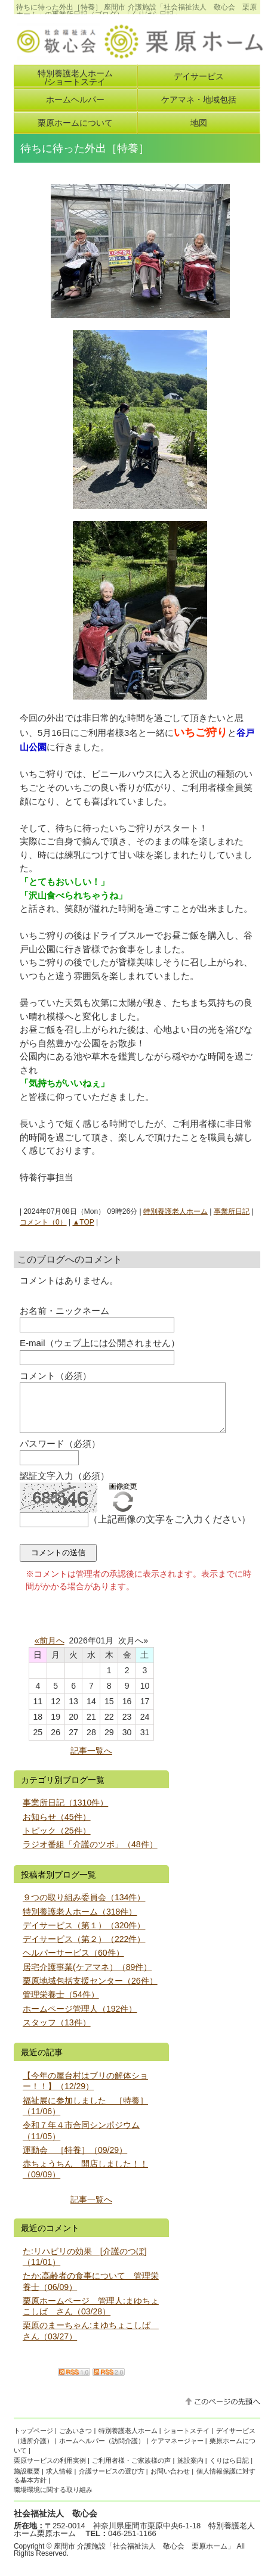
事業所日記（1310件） (65, 1811)
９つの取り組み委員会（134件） (84, 1906)
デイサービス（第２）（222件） (84, 1948)
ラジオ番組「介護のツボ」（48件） (90, 1853)
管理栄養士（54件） (61, 2003)
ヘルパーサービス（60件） (73, 1961)
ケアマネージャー (177, 2449)
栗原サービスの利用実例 (50, 2469)
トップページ (33, 2439)
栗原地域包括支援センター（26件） (90, 1989)
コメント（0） (43, 1222)
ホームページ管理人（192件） (80, 2017)
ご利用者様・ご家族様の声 (131, 2469)
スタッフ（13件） (57, 2031)
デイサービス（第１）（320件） (84, 1934)
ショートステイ (187, 2439)
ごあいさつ (75, 2439)
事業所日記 (232, 1211)
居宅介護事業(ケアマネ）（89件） (87, 1976)
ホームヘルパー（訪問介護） (101, 2449)
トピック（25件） (57, 1839)
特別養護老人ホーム (175, 1211)
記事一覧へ (91, 1759)
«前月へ (49, 1649)
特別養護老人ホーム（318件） (80, 1920)
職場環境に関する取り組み (53, 2498)
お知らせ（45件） (57, 1826)
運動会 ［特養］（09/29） (75, 2159)
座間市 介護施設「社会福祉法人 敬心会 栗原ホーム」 (144, 2555)
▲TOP (83, 1222)
